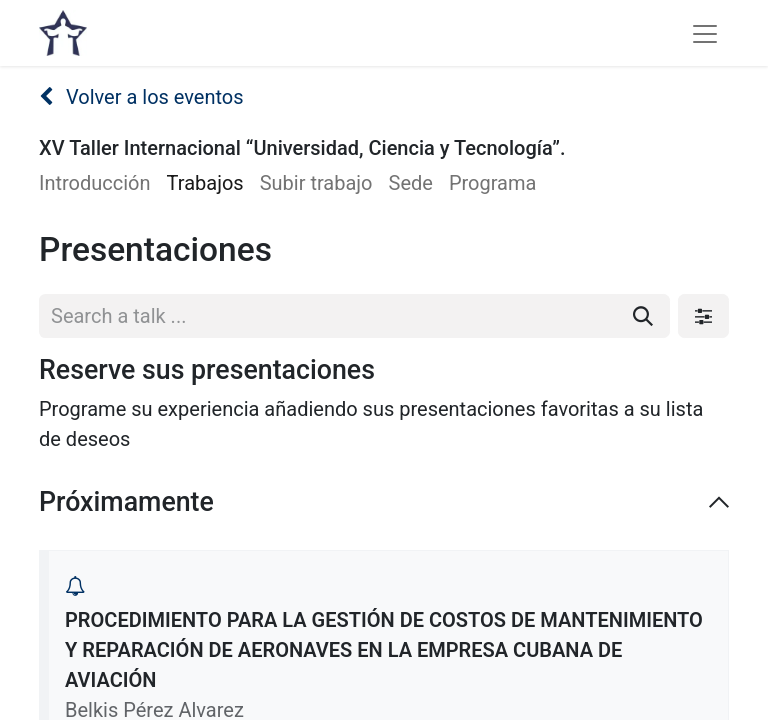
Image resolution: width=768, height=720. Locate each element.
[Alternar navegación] (705, 33)
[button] (75, 586)
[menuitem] (103, 183)
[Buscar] (643, 316)
